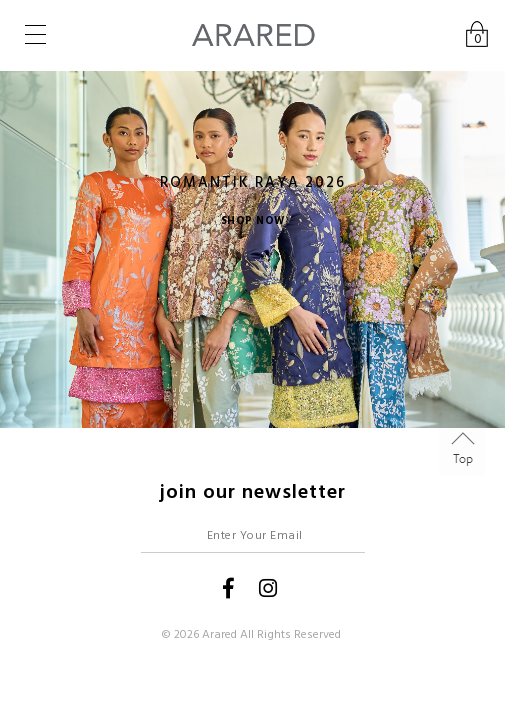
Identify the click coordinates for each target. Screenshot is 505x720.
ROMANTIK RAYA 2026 (253, 182)
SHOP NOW (253, 220)
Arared (219, 634)
